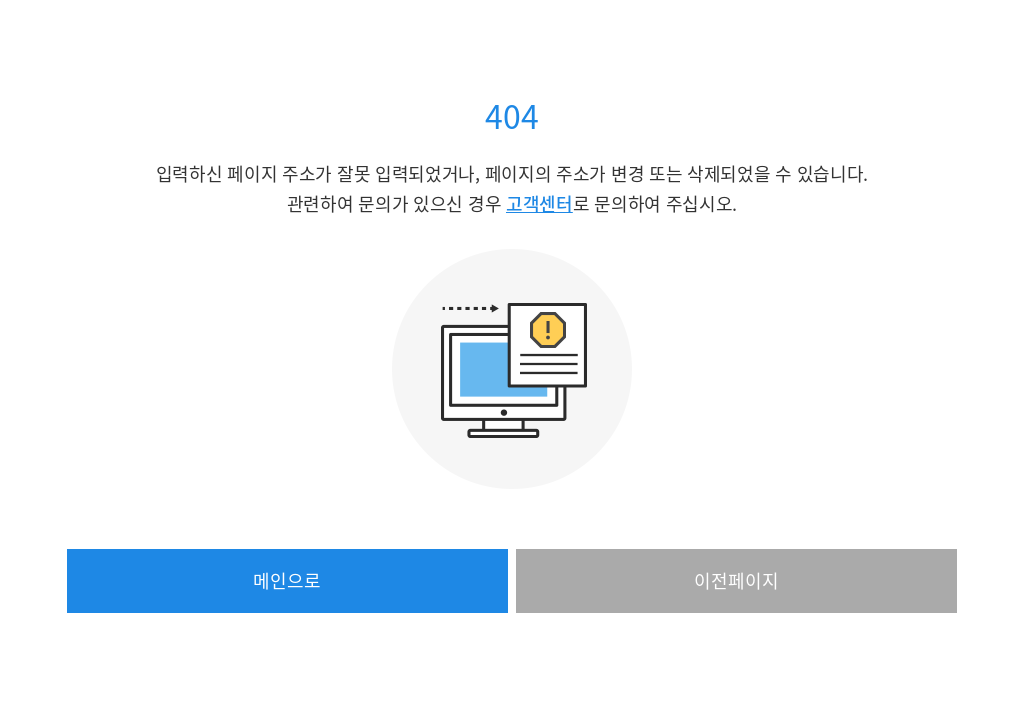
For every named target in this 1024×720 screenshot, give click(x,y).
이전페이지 (736, 580)
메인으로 (287, 580)
